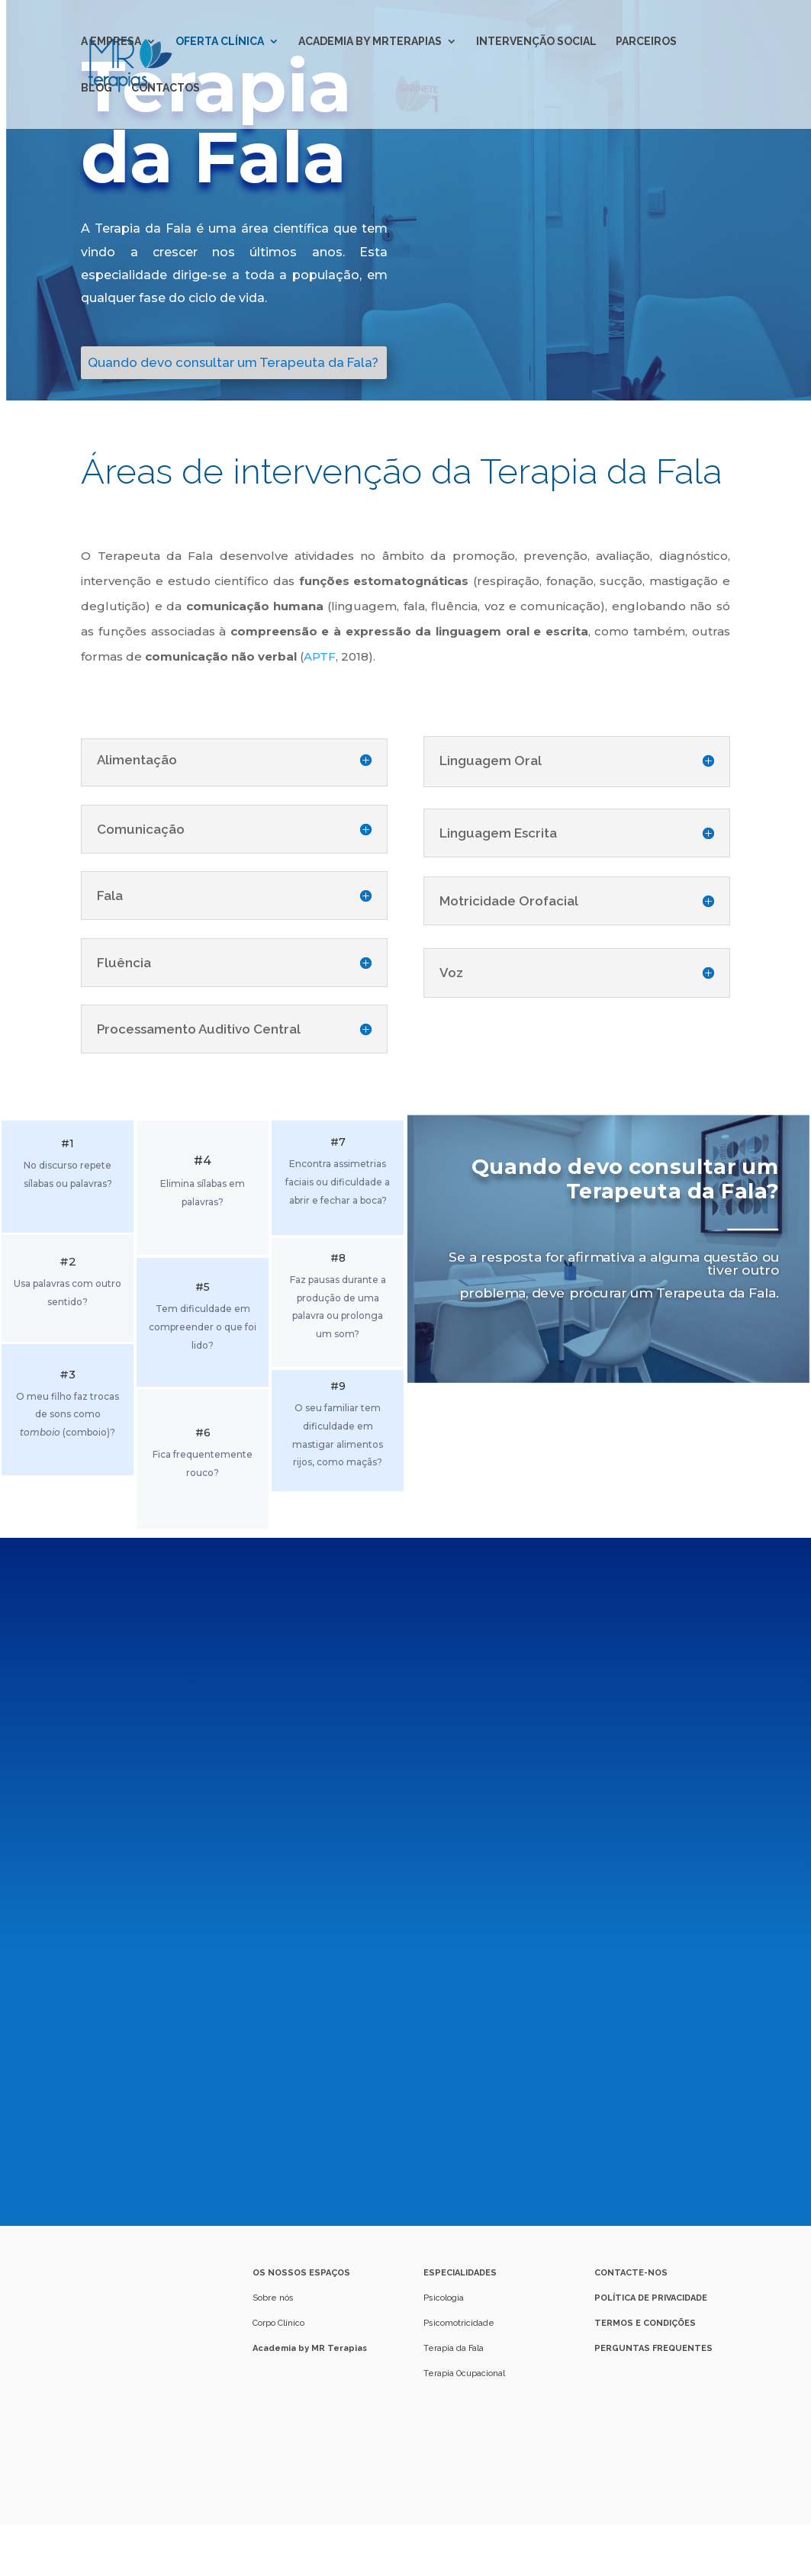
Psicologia (443, 2298)
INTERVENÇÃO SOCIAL (536, 41)
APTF (320, 656)
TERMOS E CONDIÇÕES (645, 2323)
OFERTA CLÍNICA (219, 41)
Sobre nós (274, 2298)
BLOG (96, 88)
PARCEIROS (646, 41)
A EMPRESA (111, 41)
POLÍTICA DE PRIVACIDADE (650, 2298)
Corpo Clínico (278, 2323)
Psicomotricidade (458, 2323)
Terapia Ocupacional (464, 2373)
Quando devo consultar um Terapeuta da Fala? (233, 362)
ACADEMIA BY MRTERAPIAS (370, 41)
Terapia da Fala (453, 2348)
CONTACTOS (165, 88)
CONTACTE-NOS (631, 2273)
